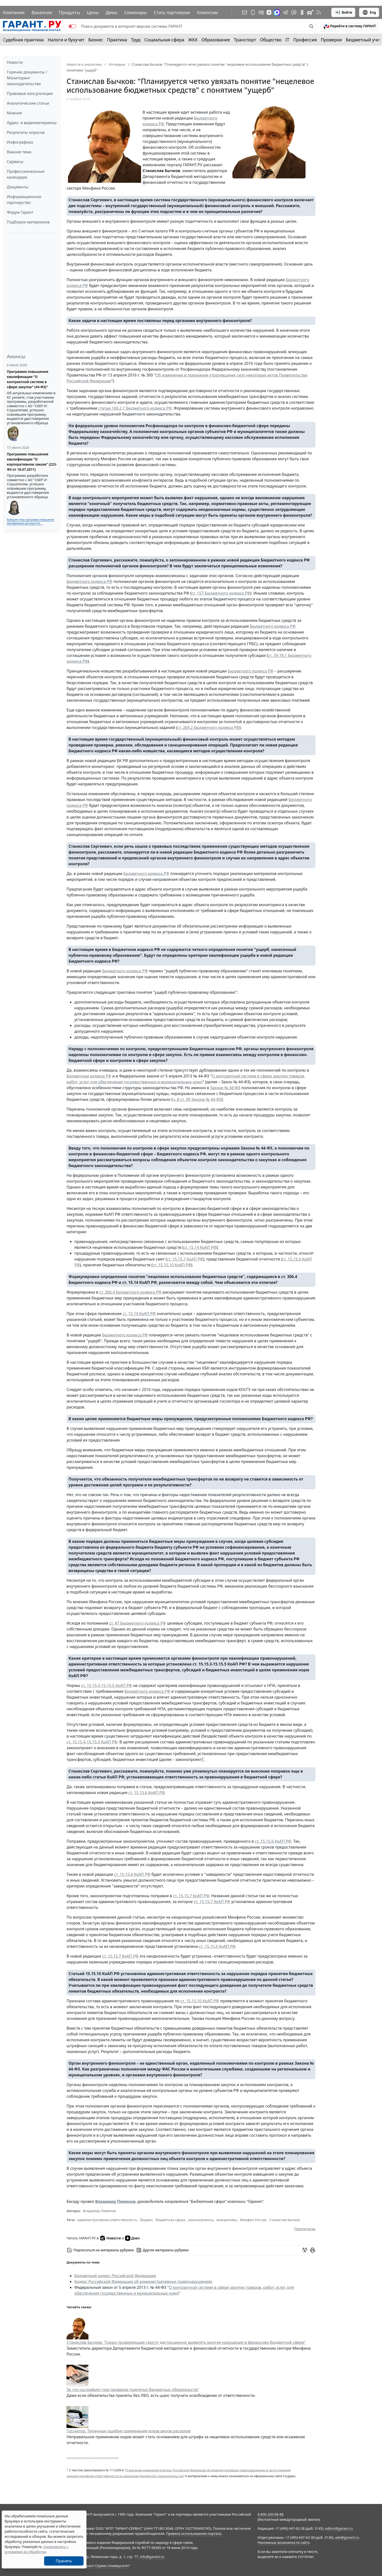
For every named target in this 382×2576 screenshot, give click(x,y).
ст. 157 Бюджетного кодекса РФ (220, 593)
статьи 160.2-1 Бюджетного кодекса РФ (135, 408)
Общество (271, 40)
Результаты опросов (26, 132)
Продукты (69, 12)
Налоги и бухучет (66, 40)
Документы (17, 187)
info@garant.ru (152, 2556)
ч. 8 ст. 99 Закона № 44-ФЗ (197, 1099)
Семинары (135, 12)
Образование (215, 40)
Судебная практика (23, 40)
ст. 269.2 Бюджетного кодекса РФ (208, 727)
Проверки (331, 40)
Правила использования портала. (194, 2533)
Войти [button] (343, 12)
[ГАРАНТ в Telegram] (285, 12)
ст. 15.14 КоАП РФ (199, 1247)
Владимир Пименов (99, 2210)
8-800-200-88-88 (270, 2514)
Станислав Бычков (284, 2219)
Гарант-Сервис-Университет (106, 2565)
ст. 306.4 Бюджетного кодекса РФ (130, 1292)
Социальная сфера (164, 40)
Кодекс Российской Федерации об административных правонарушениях (143, 2281)
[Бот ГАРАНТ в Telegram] (294, 12)
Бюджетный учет (363, 40)
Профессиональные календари (25, 174)
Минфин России (253, 2219)
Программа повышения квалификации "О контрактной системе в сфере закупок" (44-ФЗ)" (27, 379)
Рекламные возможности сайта (284, 2542)
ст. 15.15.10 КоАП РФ (172, 1265)
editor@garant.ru (339, 2528)
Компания (14, 12)
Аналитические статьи (28, 103)
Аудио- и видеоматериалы (32, 122)
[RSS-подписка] (319, 12)
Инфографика (20, 142)
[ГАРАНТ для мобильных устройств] (253, 12)
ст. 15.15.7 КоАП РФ (185, 1259)
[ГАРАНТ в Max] (277, 12)
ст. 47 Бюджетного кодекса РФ (137, 1623)
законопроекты (201, 2219)
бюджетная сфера (170, 2219)
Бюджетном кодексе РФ (89, 1076)
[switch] (72, 26)
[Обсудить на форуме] (305, 2250)
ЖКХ (193, 40)
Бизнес (95, 40)
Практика (117, 40)
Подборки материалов (28, 222)
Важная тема (19, 152)
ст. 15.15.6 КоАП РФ (146, 1792)
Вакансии (42, 12)
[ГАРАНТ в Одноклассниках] (302, 12)
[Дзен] (269, 12)
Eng (369, 12)
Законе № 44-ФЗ (225, 1087)
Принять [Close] (64, 2561)
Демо (111, 12)
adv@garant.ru (347, 2537)
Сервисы (15, 161)
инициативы (226, 2219)
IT (287, 40)
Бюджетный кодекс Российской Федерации (115, 2275)
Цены (93, 12)
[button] (349, 26)
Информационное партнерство (24, 199)
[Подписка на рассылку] (245, 12)
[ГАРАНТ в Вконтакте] (261, 12)
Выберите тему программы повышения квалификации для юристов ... (30, 521)
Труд (136, 40)
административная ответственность (107, 2219)
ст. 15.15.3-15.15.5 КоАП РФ (106, 1685)
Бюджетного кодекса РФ (89, 581)
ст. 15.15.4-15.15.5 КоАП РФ (92, 1742)
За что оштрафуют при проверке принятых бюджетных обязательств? (133, 2389)
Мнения (14, 113)
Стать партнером (172, 12)
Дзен (132, 2238)
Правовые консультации (30, 93)
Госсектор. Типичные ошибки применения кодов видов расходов (128, 2431)
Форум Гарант (20, 212)
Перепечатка (304, 2228)
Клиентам (207, 12)
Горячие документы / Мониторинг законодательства (27, 77)
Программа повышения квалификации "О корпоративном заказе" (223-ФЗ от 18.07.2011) (32, 462)
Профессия (305, 40)
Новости (15, 62)
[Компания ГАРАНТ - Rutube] (310, 12)
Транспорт (245, 40)
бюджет (146, 2219)
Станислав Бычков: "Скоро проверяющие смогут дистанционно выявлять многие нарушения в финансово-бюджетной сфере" (186, 2342)
